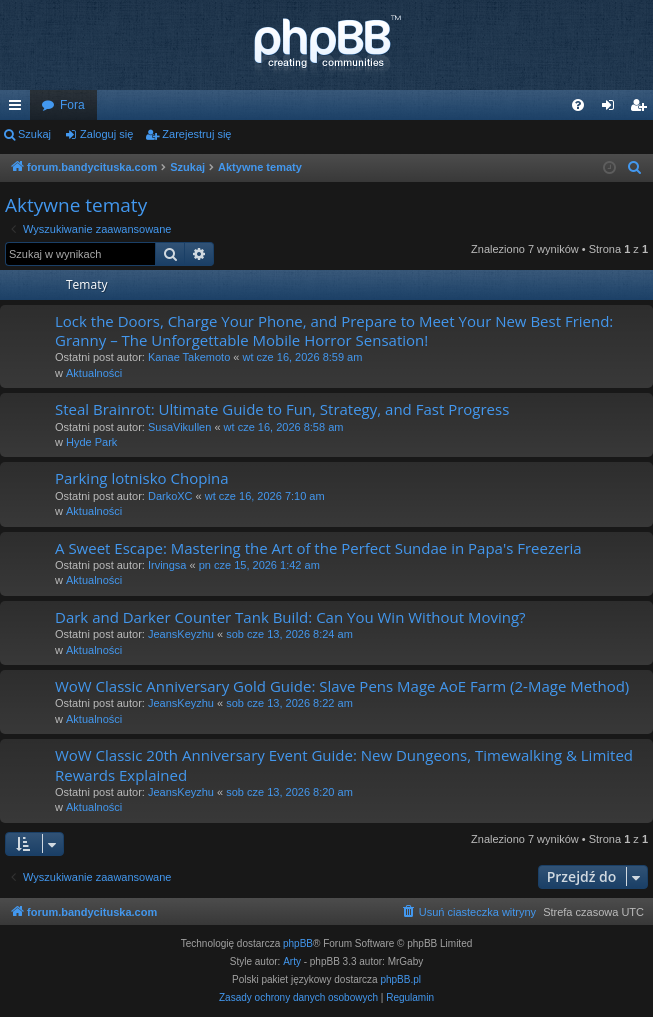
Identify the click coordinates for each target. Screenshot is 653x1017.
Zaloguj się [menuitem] (612, 109)
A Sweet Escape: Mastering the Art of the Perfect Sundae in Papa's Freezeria (318, 548)
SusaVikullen (179, 427)
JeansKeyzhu (181, 634)
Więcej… (19, 109)
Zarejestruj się (196, 134)
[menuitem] (578, 105)
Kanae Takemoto (189, 357)
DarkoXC (170, 496)
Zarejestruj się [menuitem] (642, 109)
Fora (72, 105)
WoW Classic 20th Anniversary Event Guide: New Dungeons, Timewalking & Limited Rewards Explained (344, 764)
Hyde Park (91, 442)
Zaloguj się (106, 134)
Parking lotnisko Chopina (142, 478)
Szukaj (34, 134)
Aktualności (94, 373)
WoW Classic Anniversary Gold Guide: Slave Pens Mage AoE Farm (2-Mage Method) (342, 686)
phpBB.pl (400, 979)
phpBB (298, 943)
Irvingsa (167, 565)
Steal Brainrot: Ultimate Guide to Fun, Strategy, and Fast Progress (282, 409)
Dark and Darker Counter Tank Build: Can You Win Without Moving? (290, 617)
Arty (292, 961)
